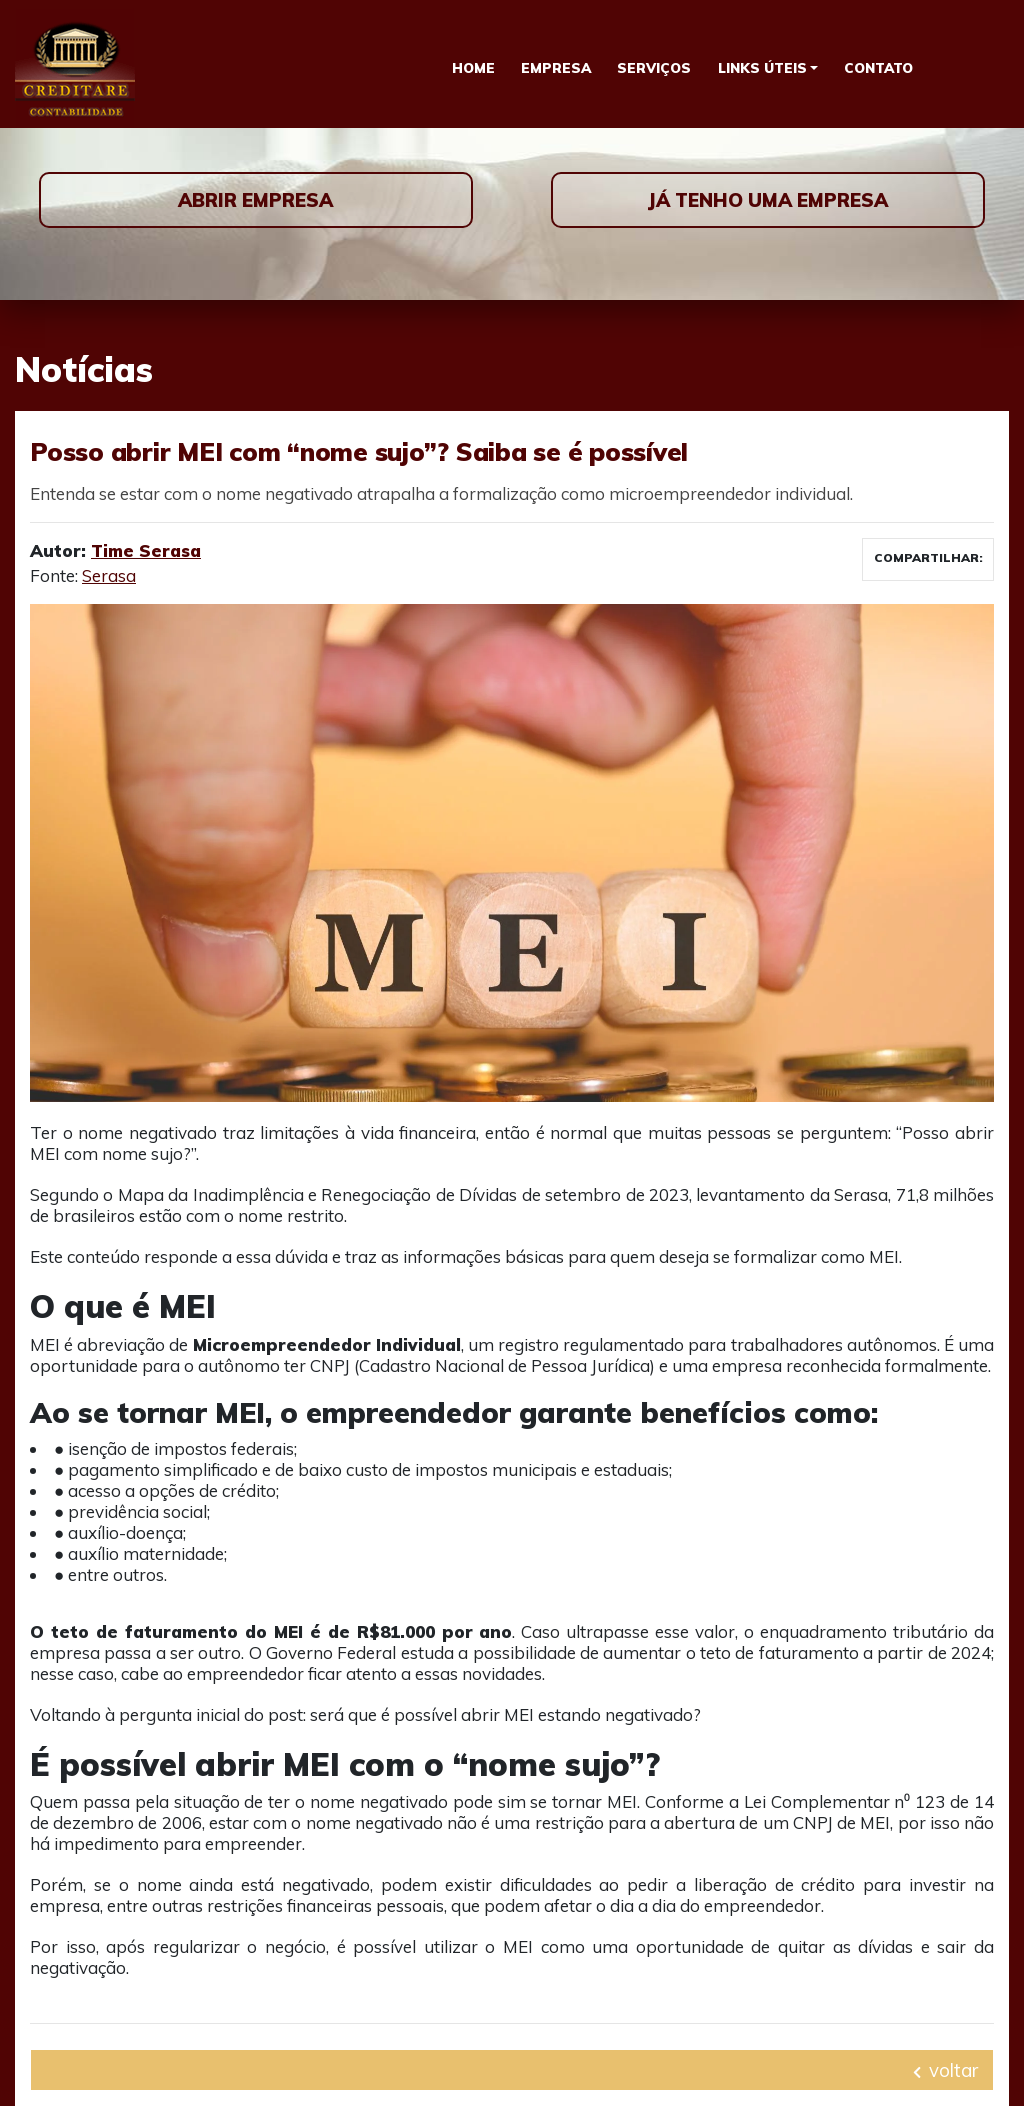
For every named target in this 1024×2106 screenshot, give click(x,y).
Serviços (654, 67)
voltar (945, 2070)
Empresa (556, 67)
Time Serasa (146, 550)
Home (473, 67)
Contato (878, 67)
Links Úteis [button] (762, 67)
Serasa (109, 575)
